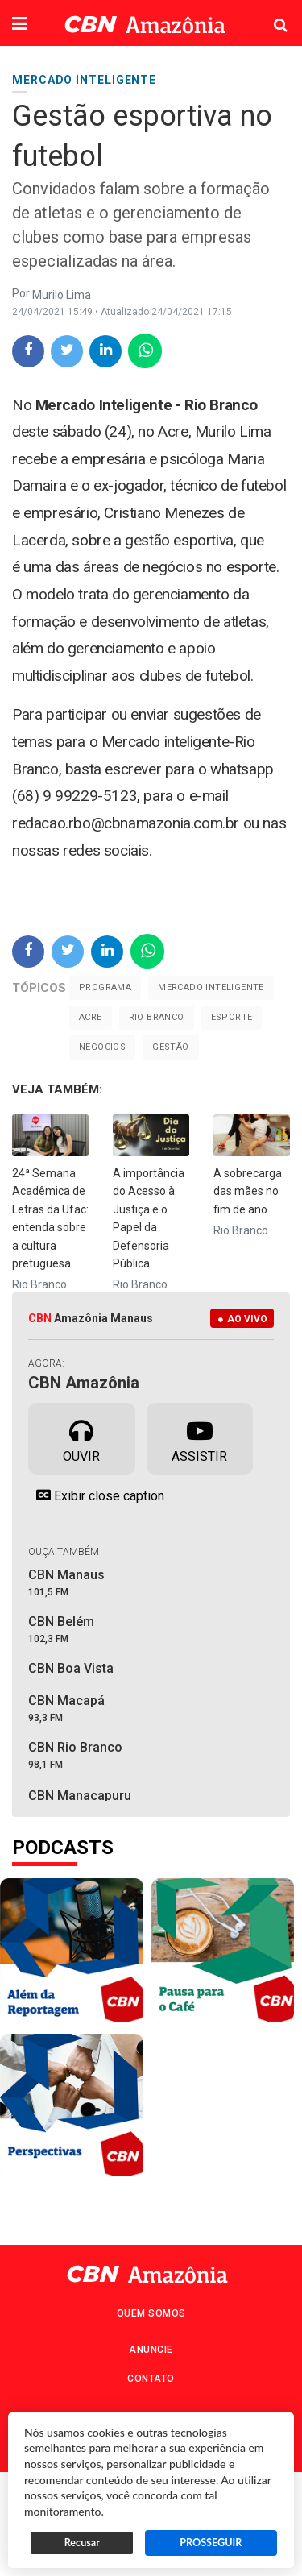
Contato (151, 2378)
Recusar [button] (82, 2543)
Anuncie (151, 2349)
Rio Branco (156, 1017)
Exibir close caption (96, 1495)
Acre (90, 1017)
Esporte (232, 1017)
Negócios (102, 1047)
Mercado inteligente (211, 987)
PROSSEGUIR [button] (211, 2543)
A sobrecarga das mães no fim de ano (247, 1191)
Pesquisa (267, 12)
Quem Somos (151, 2313)
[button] (19, 25)
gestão (170, 1047)
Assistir (199, 1437)
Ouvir (81, 1437)
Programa (105, 987)
